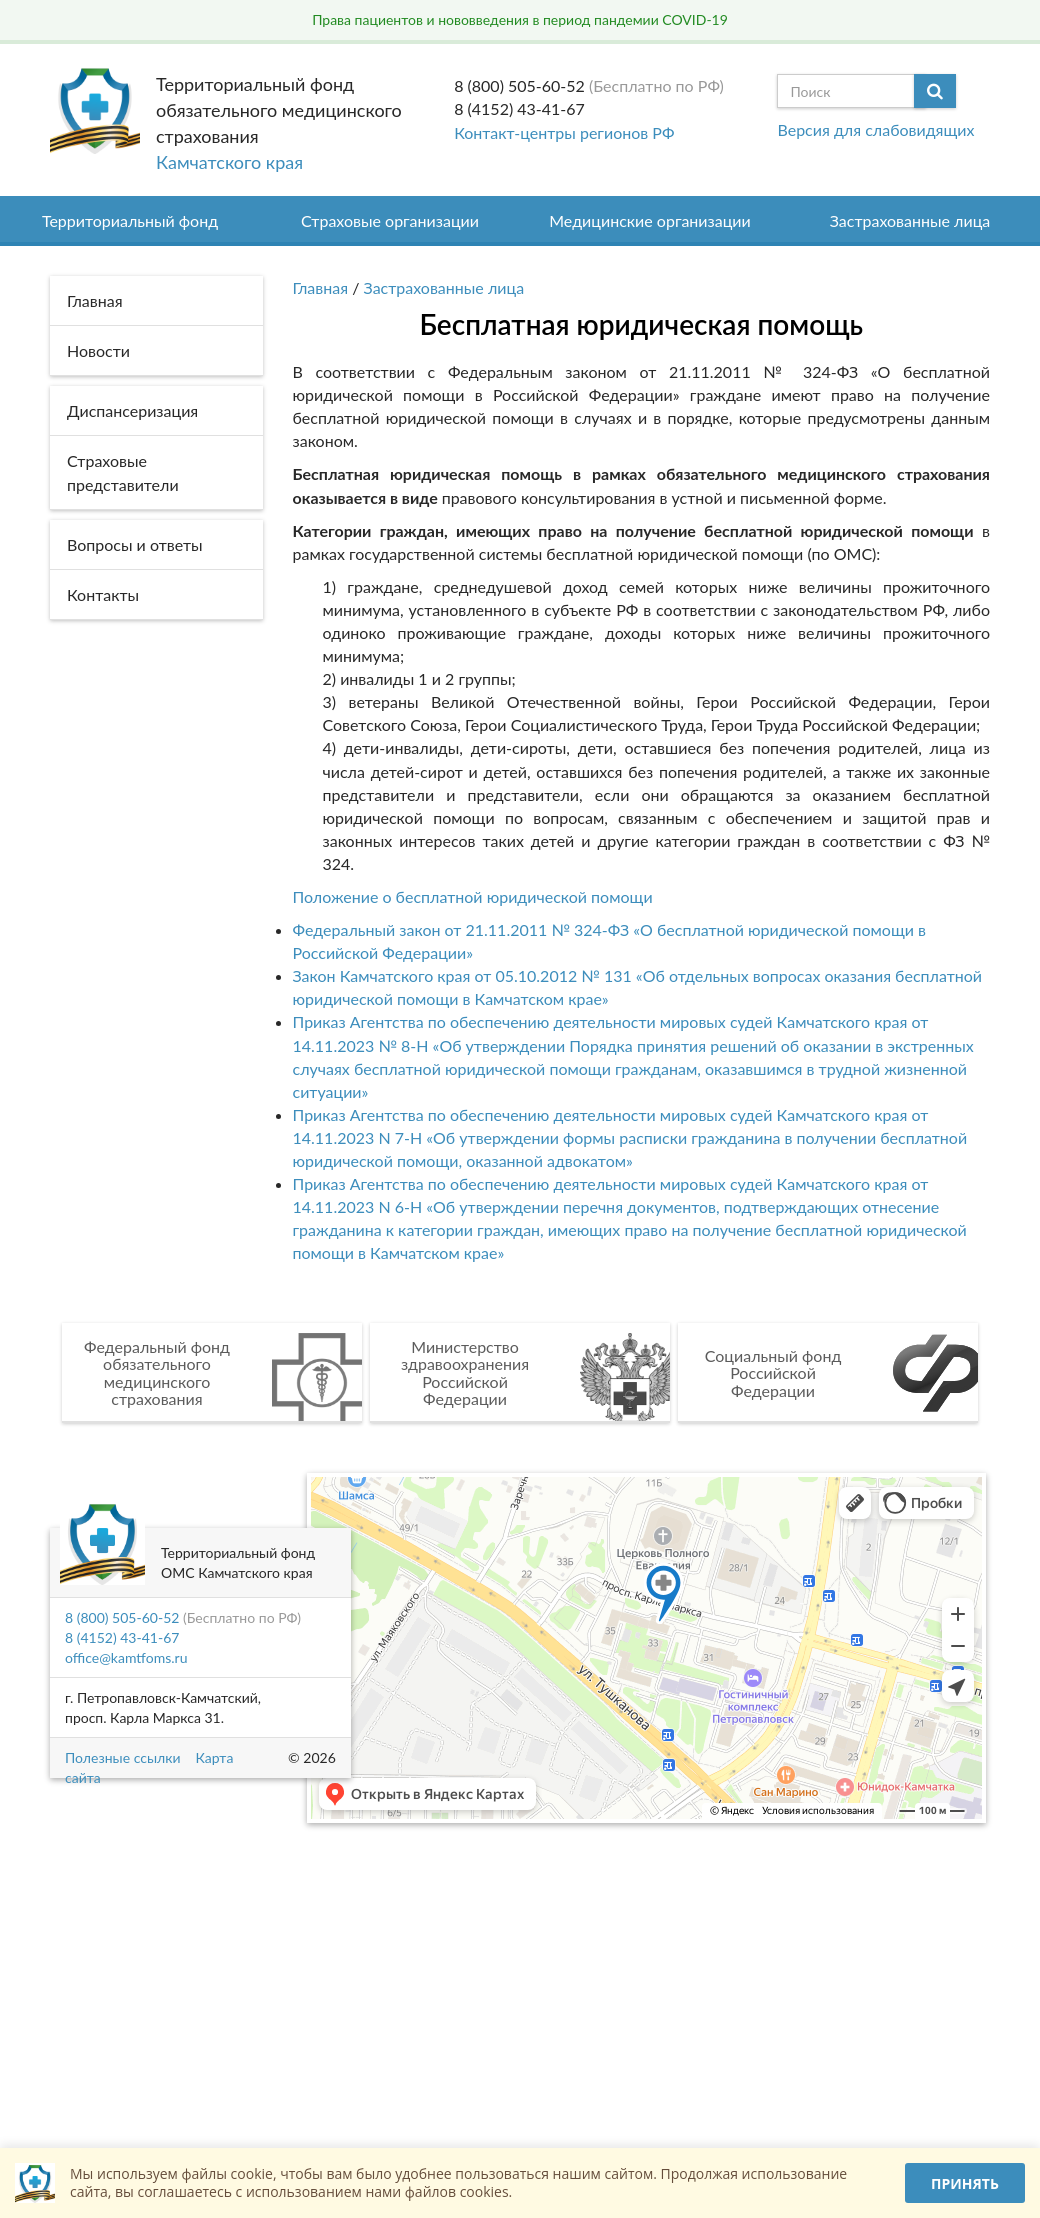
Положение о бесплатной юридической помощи (473, 896)
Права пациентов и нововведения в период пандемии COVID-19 (520, 19)
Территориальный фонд (130, 220)
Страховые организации (390, 220)
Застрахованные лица (910, 220)
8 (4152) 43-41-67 (519, 108)
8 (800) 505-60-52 (519, 85)
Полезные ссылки (122, 1757)
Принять (965, 2183)
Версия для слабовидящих (875, 129)
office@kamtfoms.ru (126, 1657)
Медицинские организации (650, 220)
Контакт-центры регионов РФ (564, 132)
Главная (321, 287)
